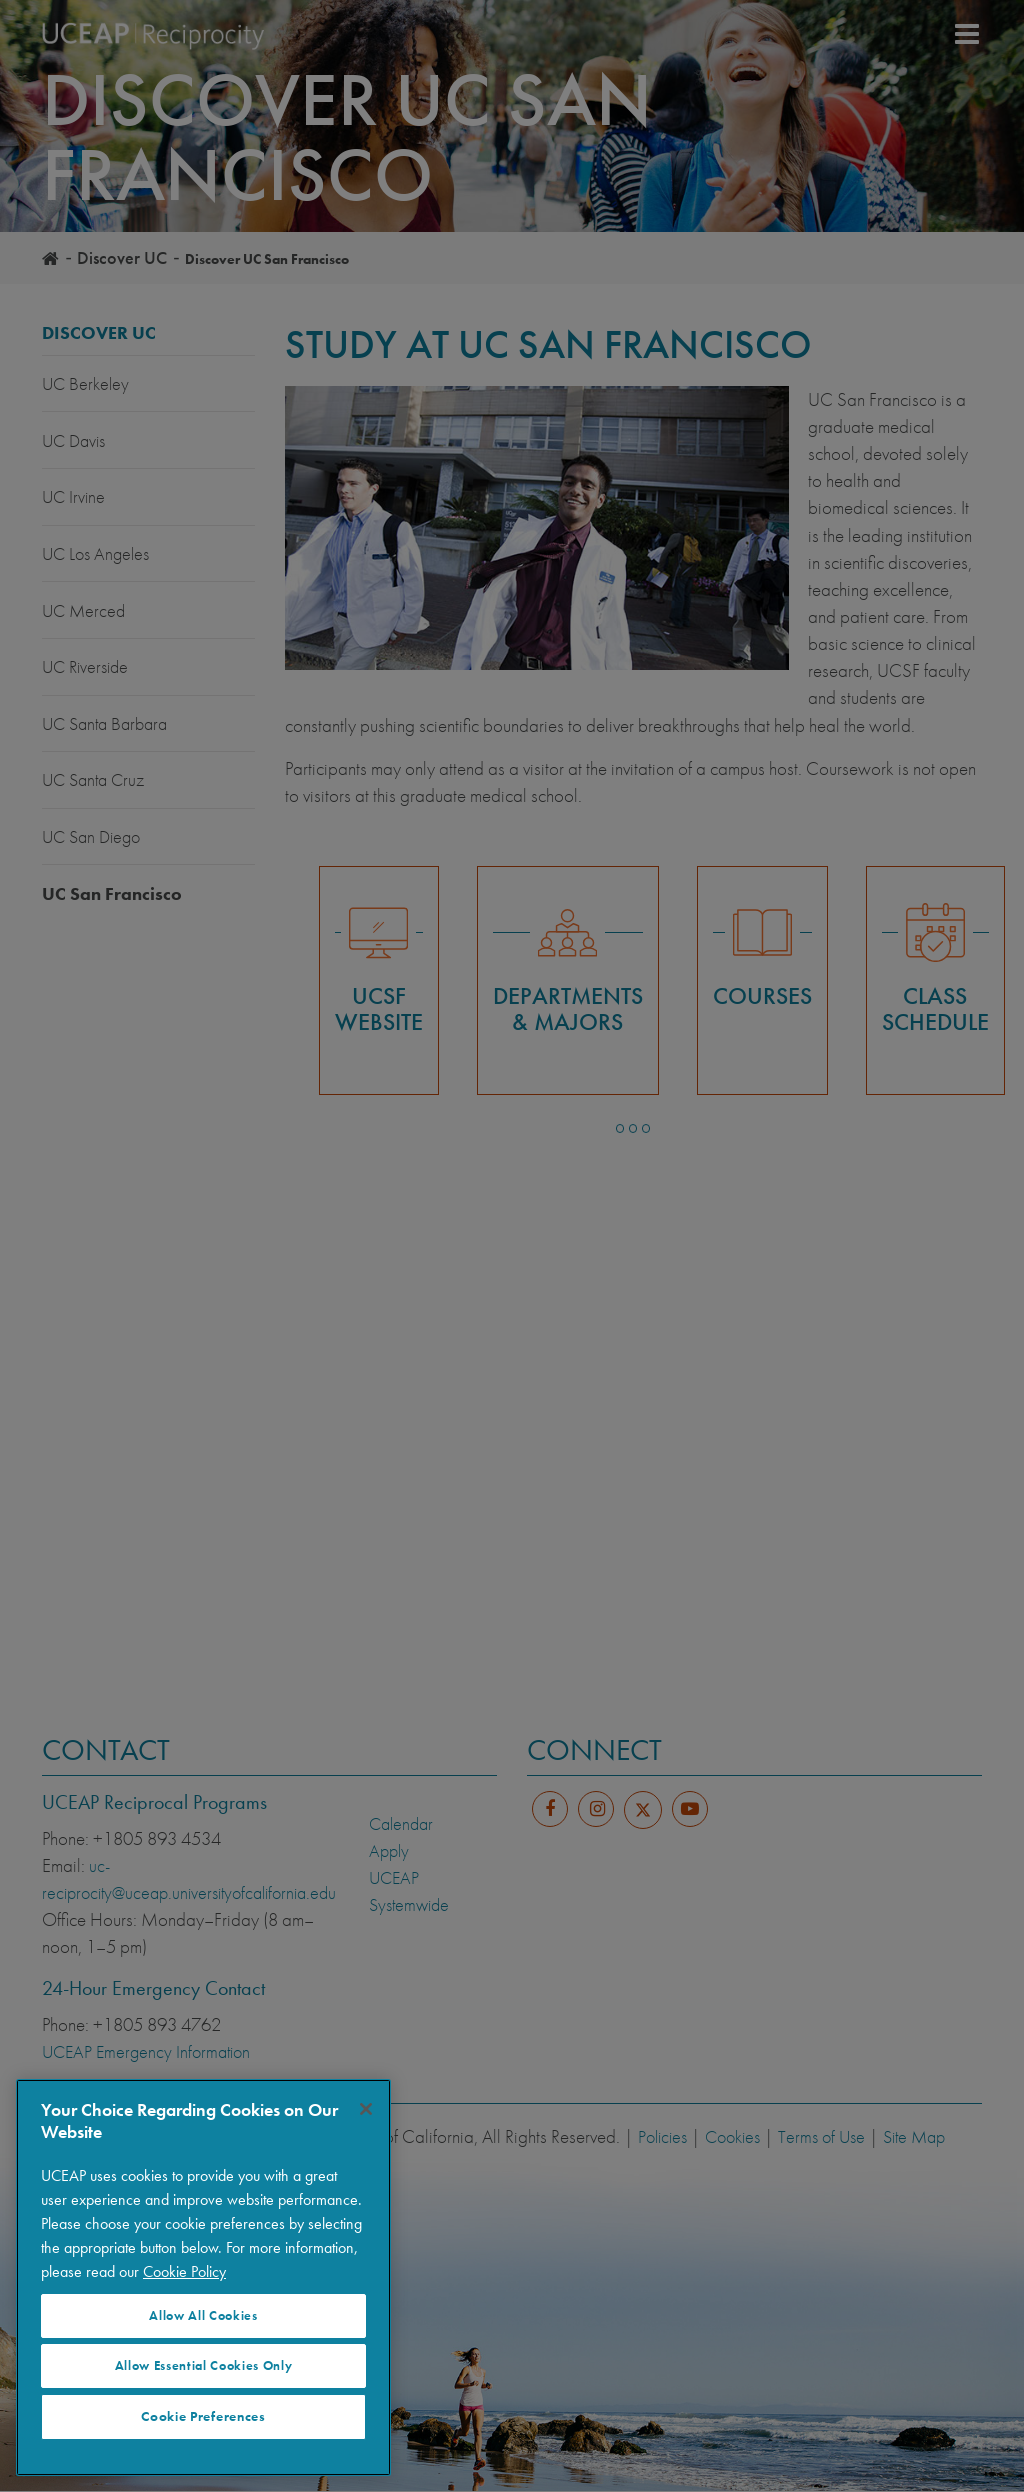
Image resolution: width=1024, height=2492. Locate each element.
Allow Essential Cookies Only (203, 2365)
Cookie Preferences (203, 2416)
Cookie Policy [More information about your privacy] (184, 2271)
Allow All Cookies (203, 2315)
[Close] (366, 2109)
